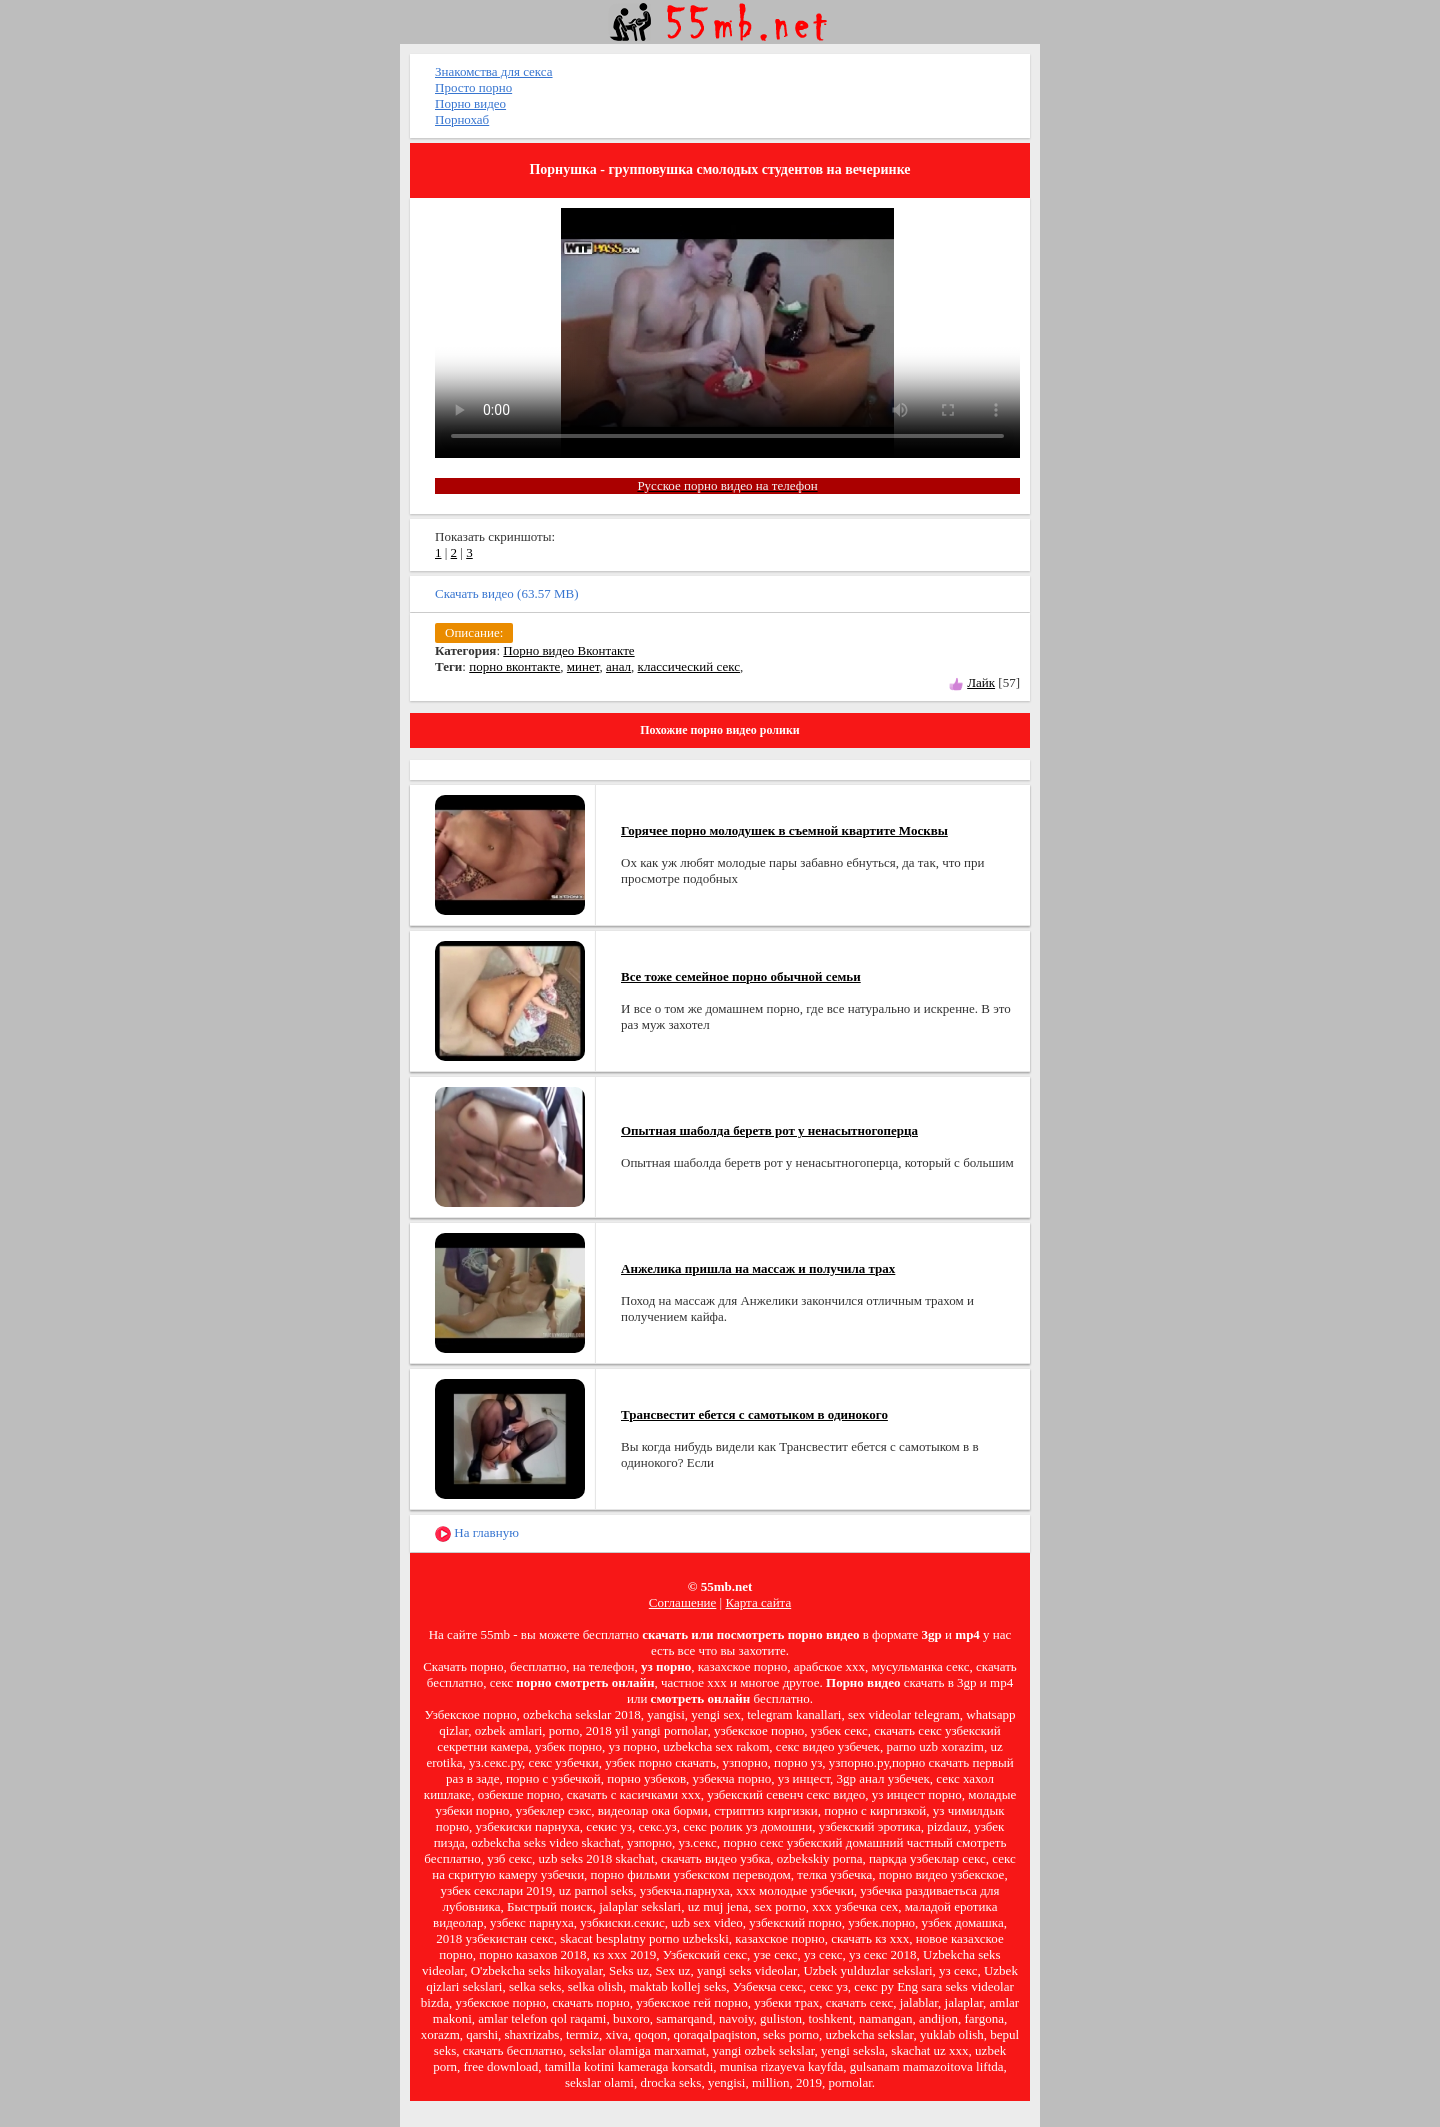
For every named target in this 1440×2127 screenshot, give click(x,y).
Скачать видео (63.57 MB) (507, 593)
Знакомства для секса (494, 71)
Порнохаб (462, 119)
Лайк (981, 682)
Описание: (474, 632)
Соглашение (683, 1602)
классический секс (689, 666)
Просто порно (473, 87)
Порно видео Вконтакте (568, 650)
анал (618, 666)
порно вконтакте (514, 666)
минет (583, 666)
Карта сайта (758, 1602)
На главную (477, 1533)
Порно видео (470, 103)
